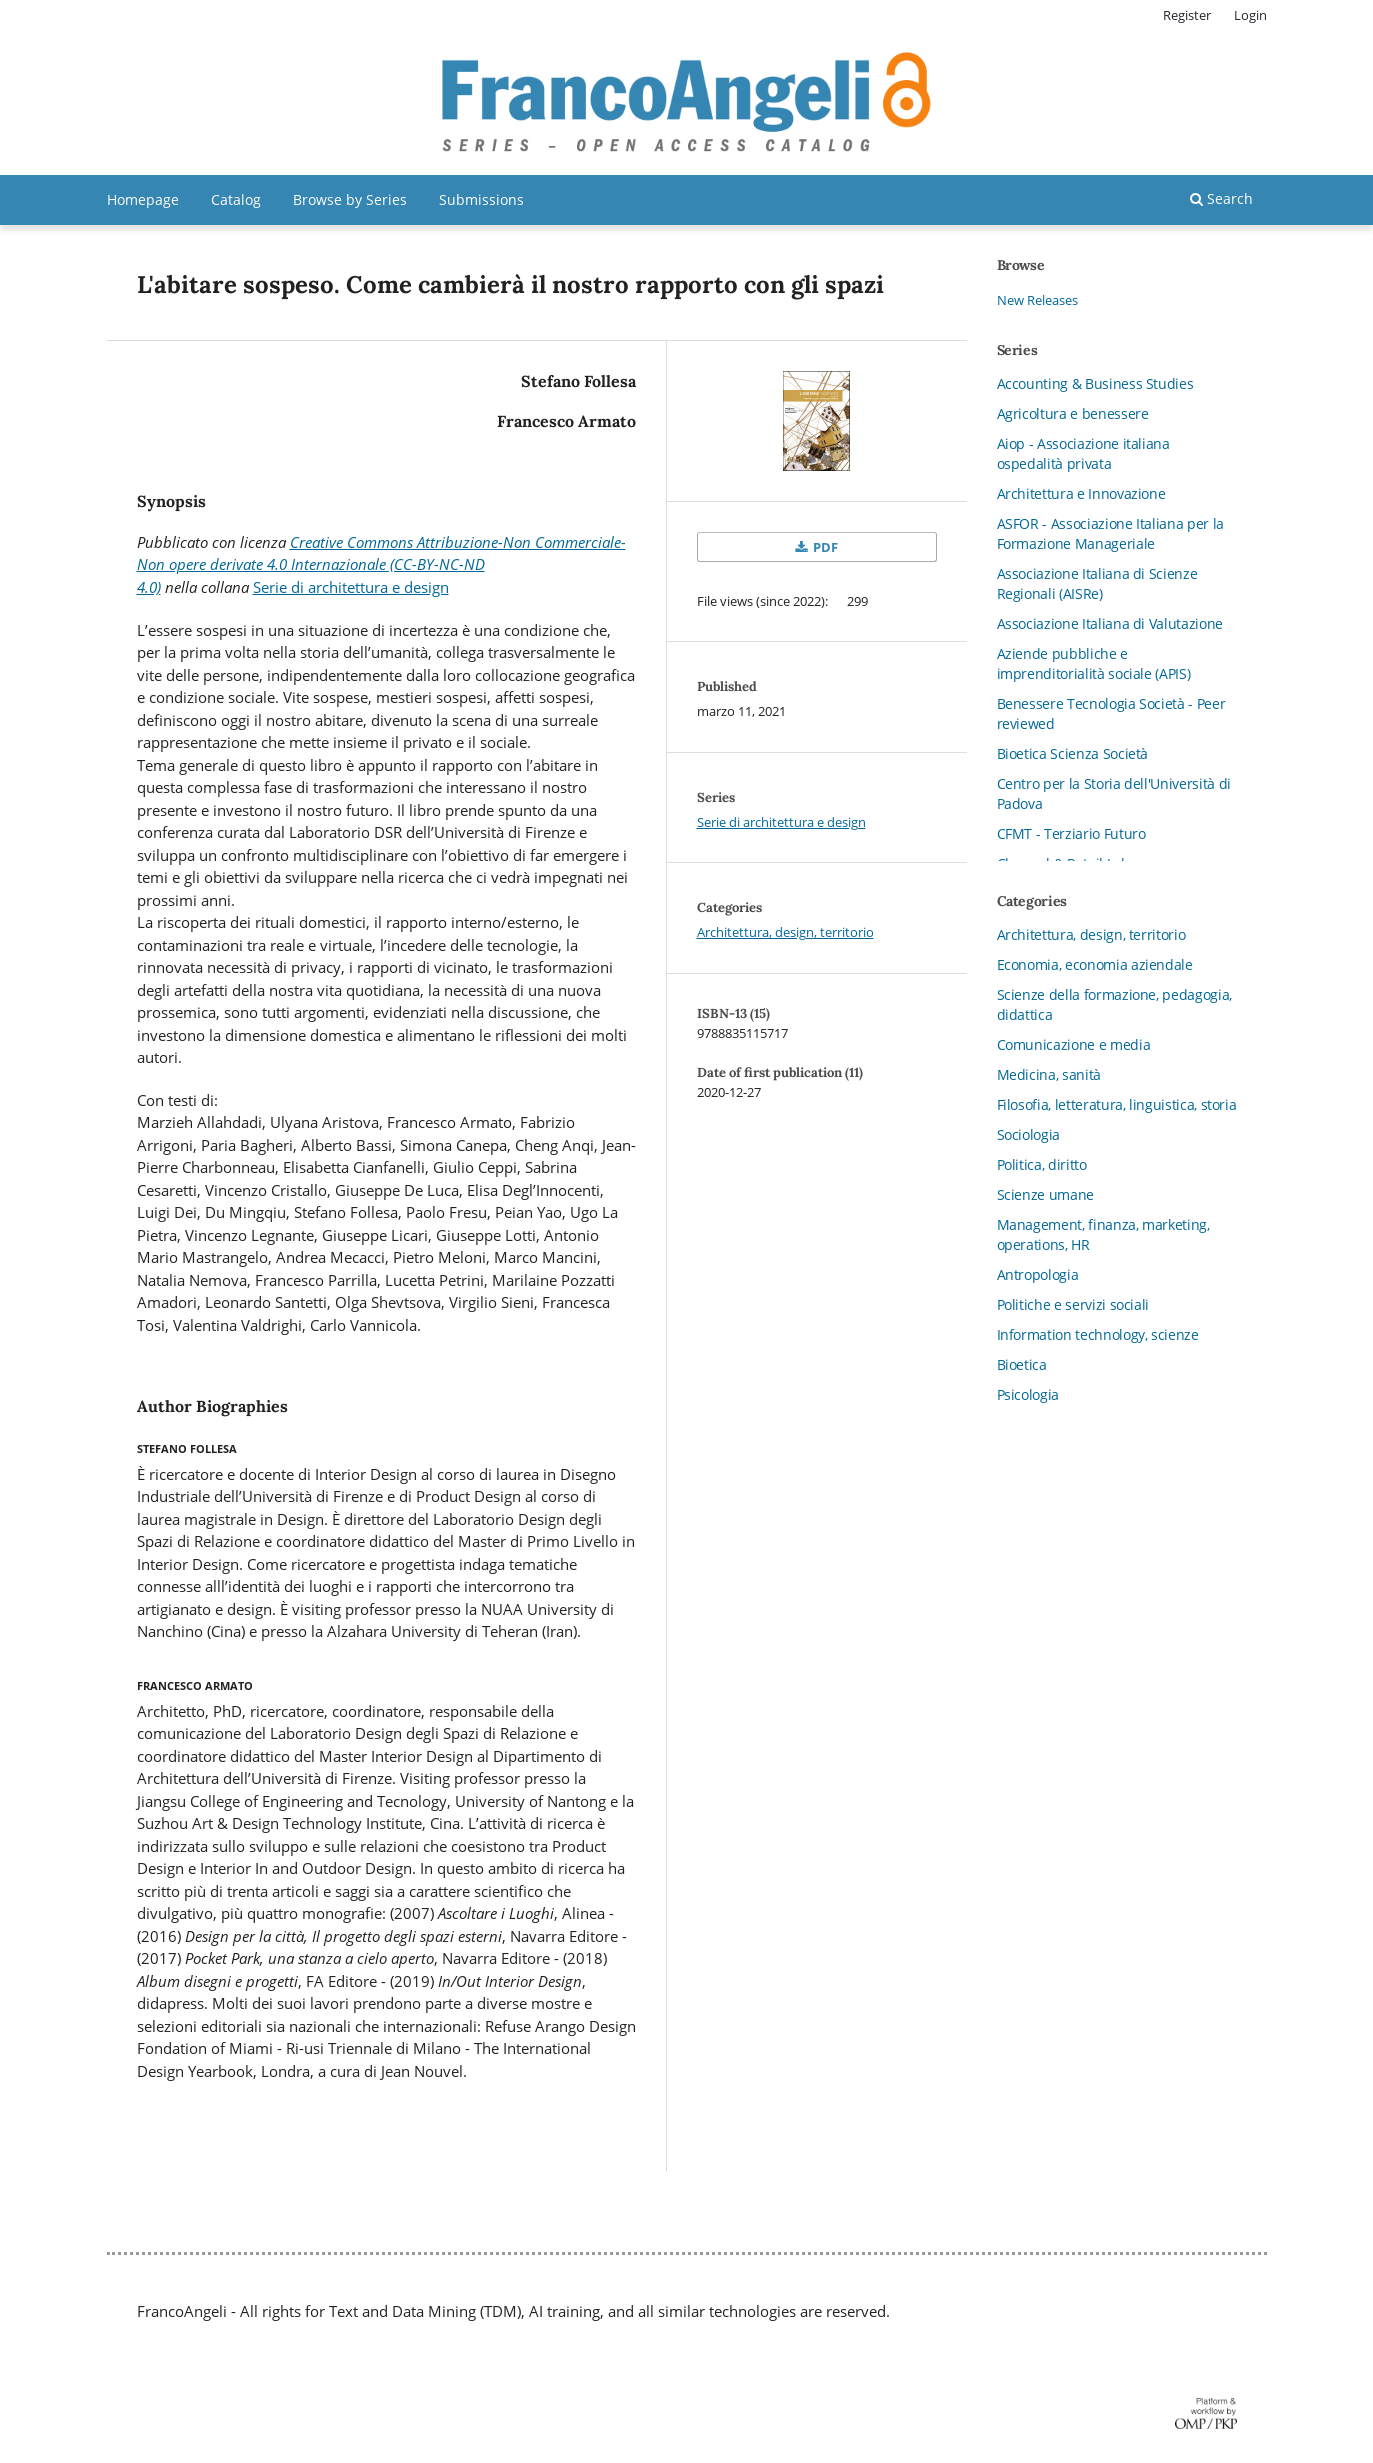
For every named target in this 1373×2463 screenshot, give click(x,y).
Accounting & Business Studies (1095, 383)
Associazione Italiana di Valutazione (1110, 623)
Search (1221, 198)
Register (1187, 15)
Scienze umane (1045, 1194)
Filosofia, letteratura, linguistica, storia (1117, 1104)
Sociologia (1029, 1134)
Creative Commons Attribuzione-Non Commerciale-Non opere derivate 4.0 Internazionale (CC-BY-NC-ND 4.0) (381, 564)
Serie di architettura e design (351, 587)
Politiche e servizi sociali (1073, 1304)
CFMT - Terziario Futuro (1071, 833)
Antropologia (1038, 1274)
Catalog (236, 199)
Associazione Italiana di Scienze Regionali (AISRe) (1097, 583)
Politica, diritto (1042, 1164)
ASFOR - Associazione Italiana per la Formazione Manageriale (1110, 533)
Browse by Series (350, 199)
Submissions (481, 199)
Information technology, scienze (1098, 1334)
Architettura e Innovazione (1081, 493)
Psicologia (1028, 1394)
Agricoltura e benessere (1073, 413)
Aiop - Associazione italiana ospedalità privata (1083, 453)
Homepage (143, 199)
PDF (824, 547)
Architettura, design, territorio (785, 932)
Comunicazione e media (1074, 1044)
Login (1250, 15)
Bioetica (1022, 1364)
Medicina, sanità (1049, 1074)
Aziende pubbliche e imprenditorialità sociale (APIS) (1094, 663)
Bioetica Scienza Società (1073, 753)
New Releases (1037, 300)
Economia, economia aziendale (1095, 964)
